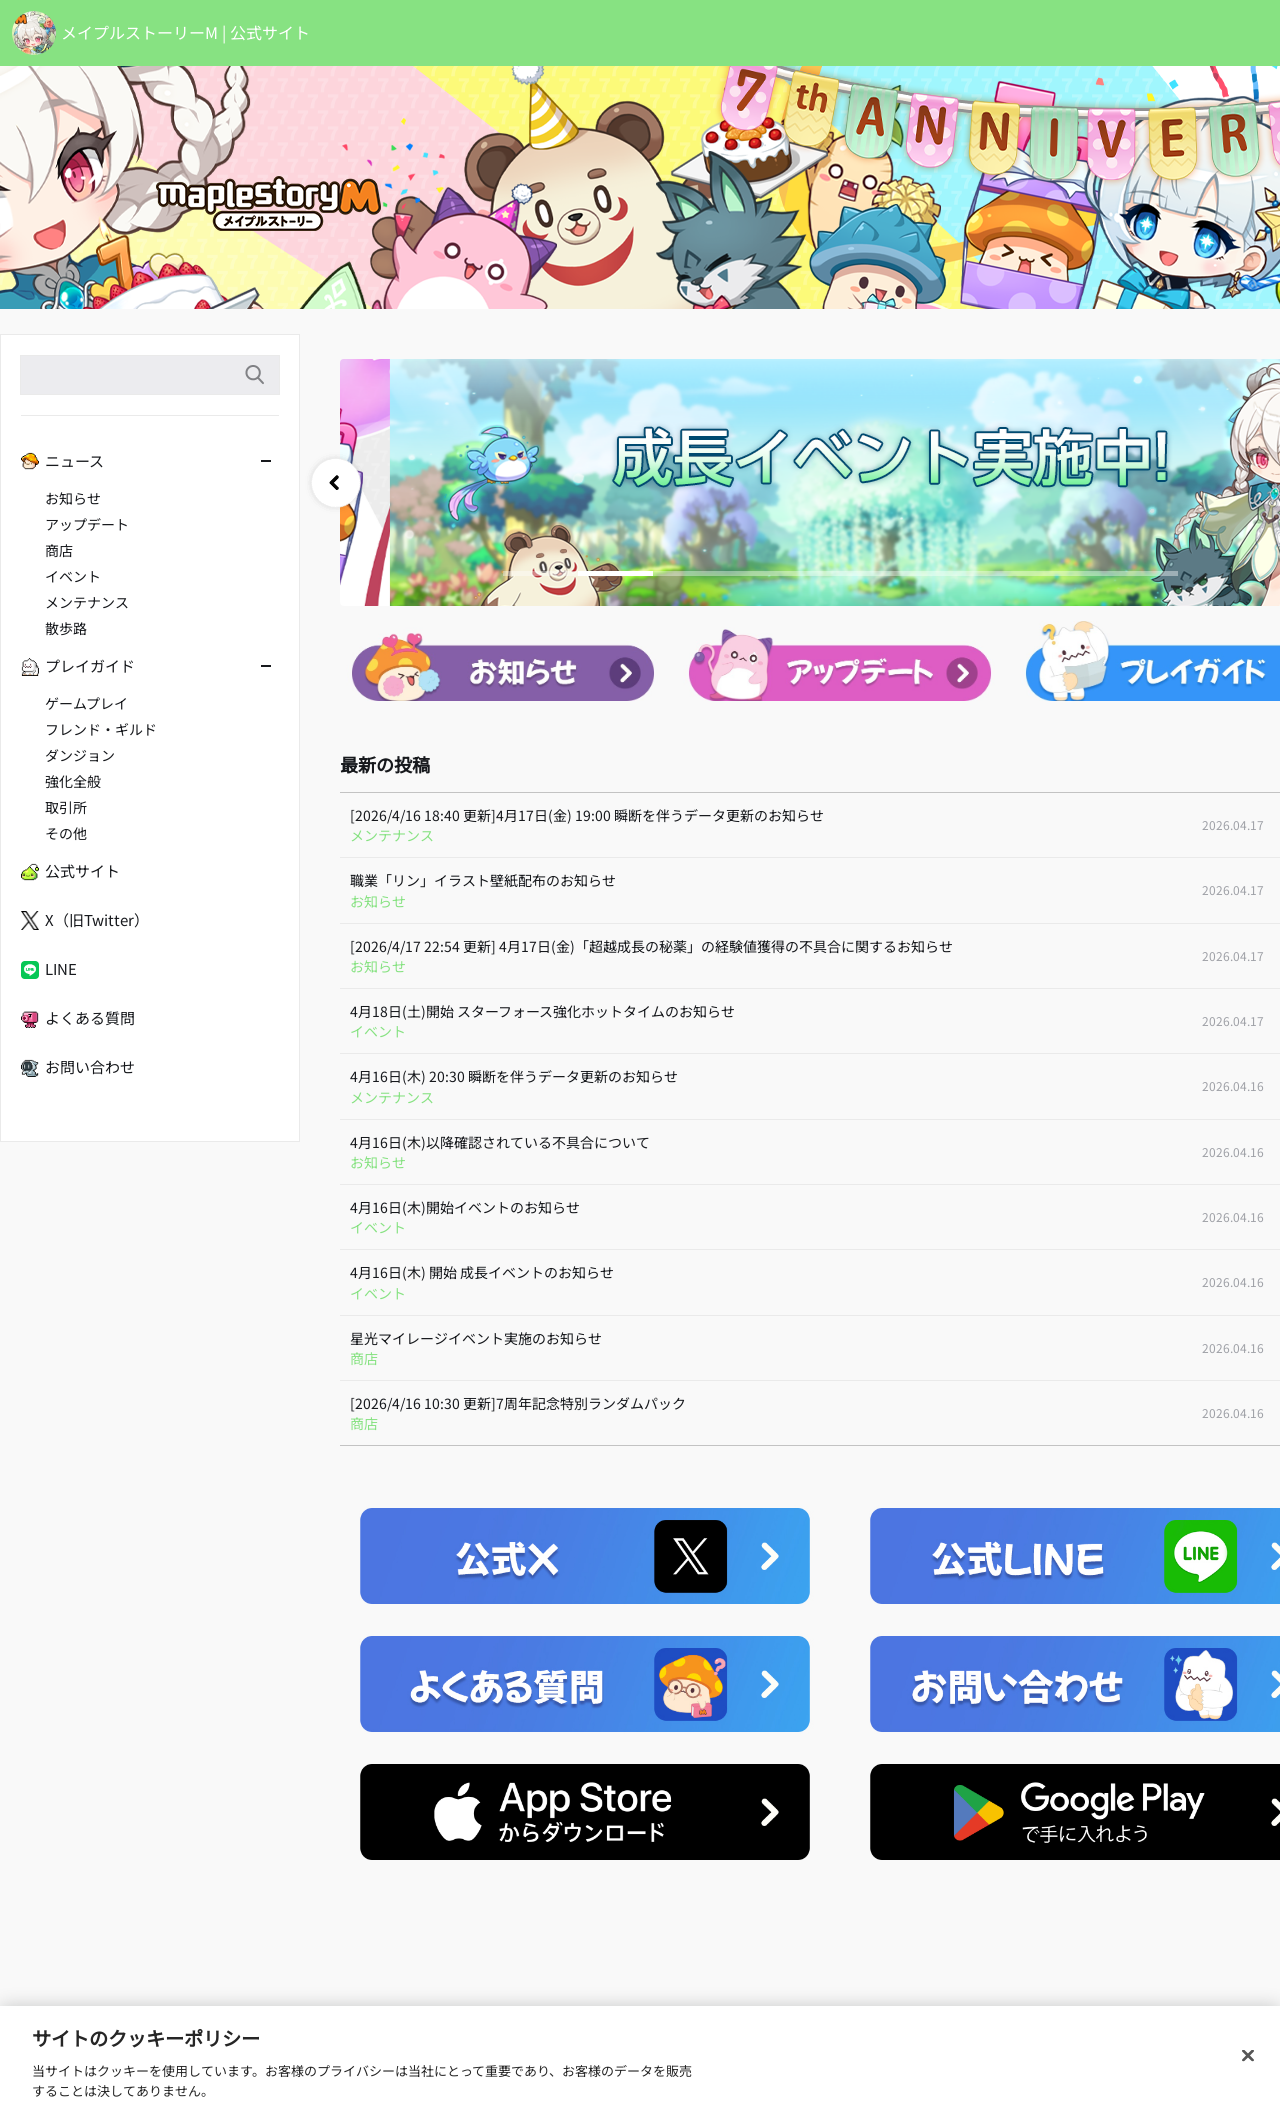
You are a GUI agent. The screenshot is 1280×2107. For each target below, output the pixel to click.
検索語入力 (254, 375)
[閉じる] (1248, 2079)
